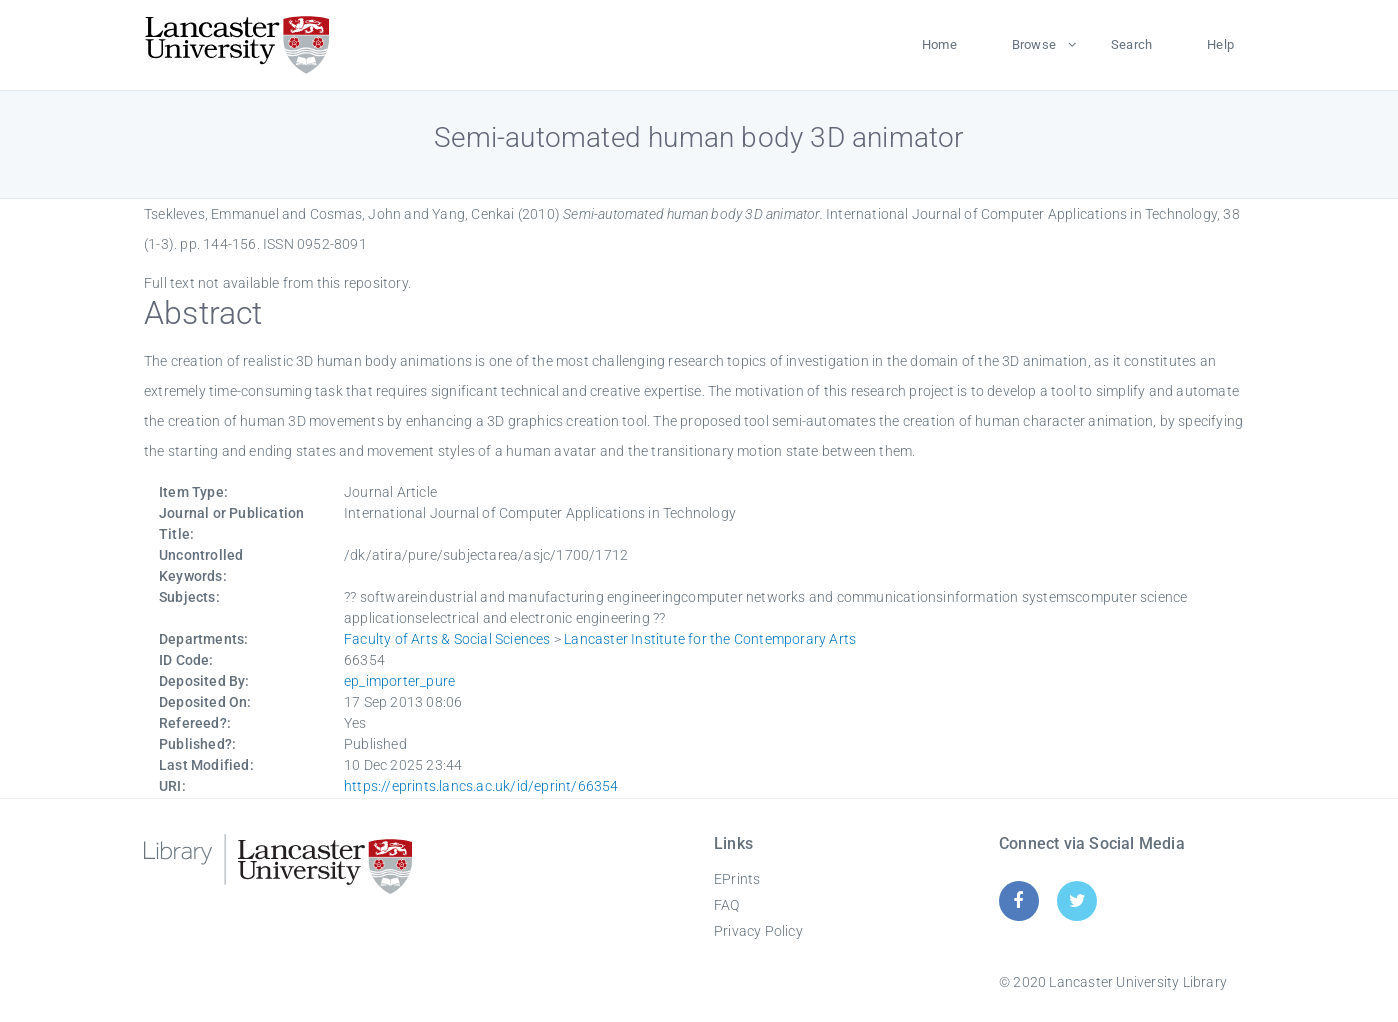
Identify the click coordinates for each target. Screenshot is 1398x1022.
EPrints (737, 879)
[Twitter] (1077, 900)
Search (1131, 44)
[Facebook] (1018, 900)
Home (939, 44)
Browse (1034, 44)
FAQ (727, 905)
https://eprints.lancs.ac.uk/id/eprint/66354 (481, 786)
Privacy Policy (758, 931)
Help (1220, 44)
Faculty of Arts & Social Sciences (447, 639)
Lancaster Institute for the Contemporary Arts (710, 639)
